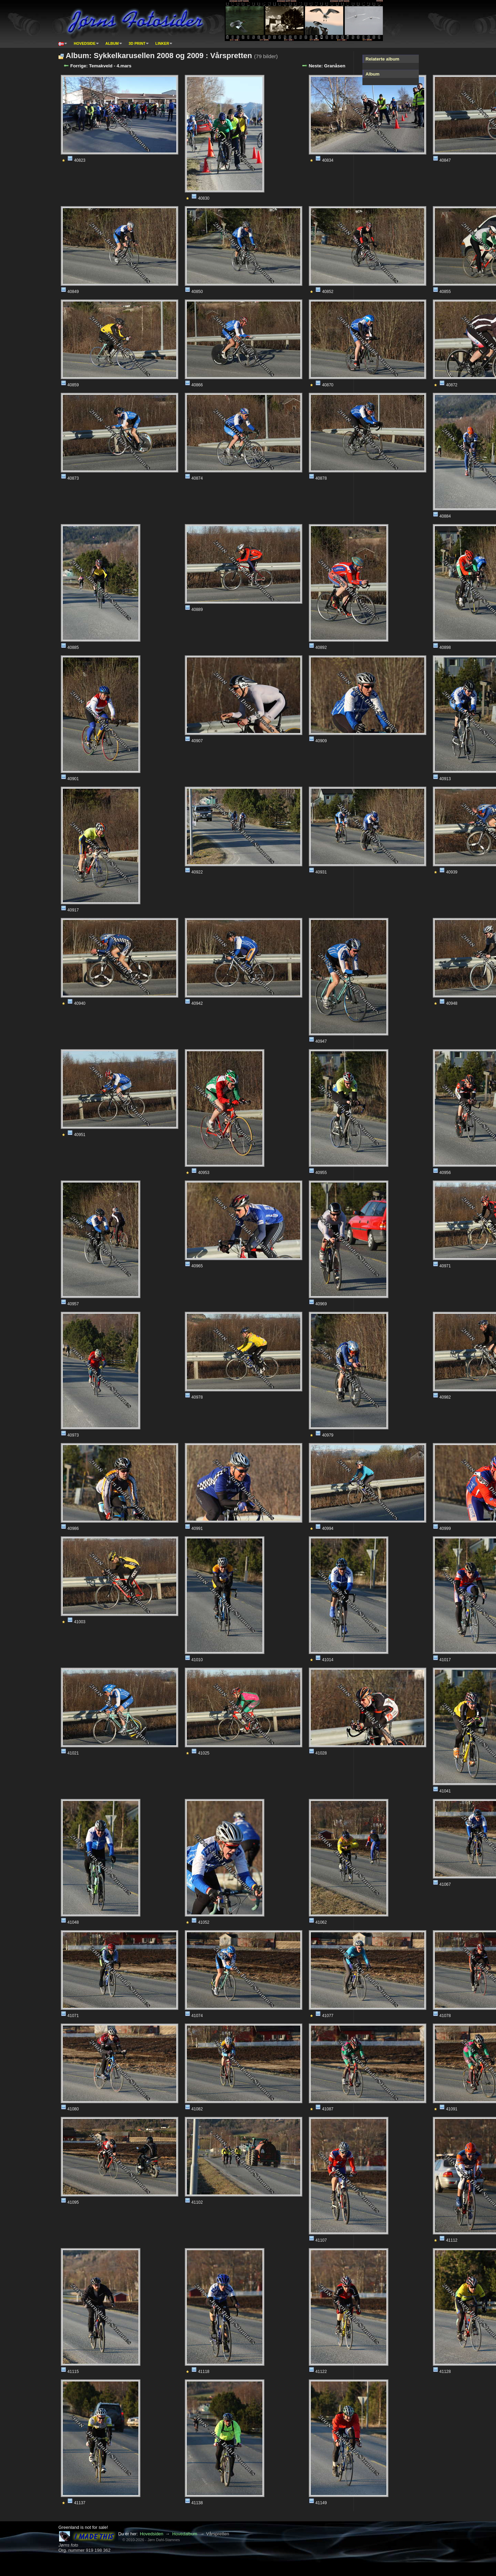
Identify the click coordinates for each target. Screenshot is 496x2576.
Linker (162, 43)
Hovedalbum (184, 2533)
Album (112, 43)
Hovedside (85, 43)
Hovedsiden (151, 2533)
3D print (137, 43)
